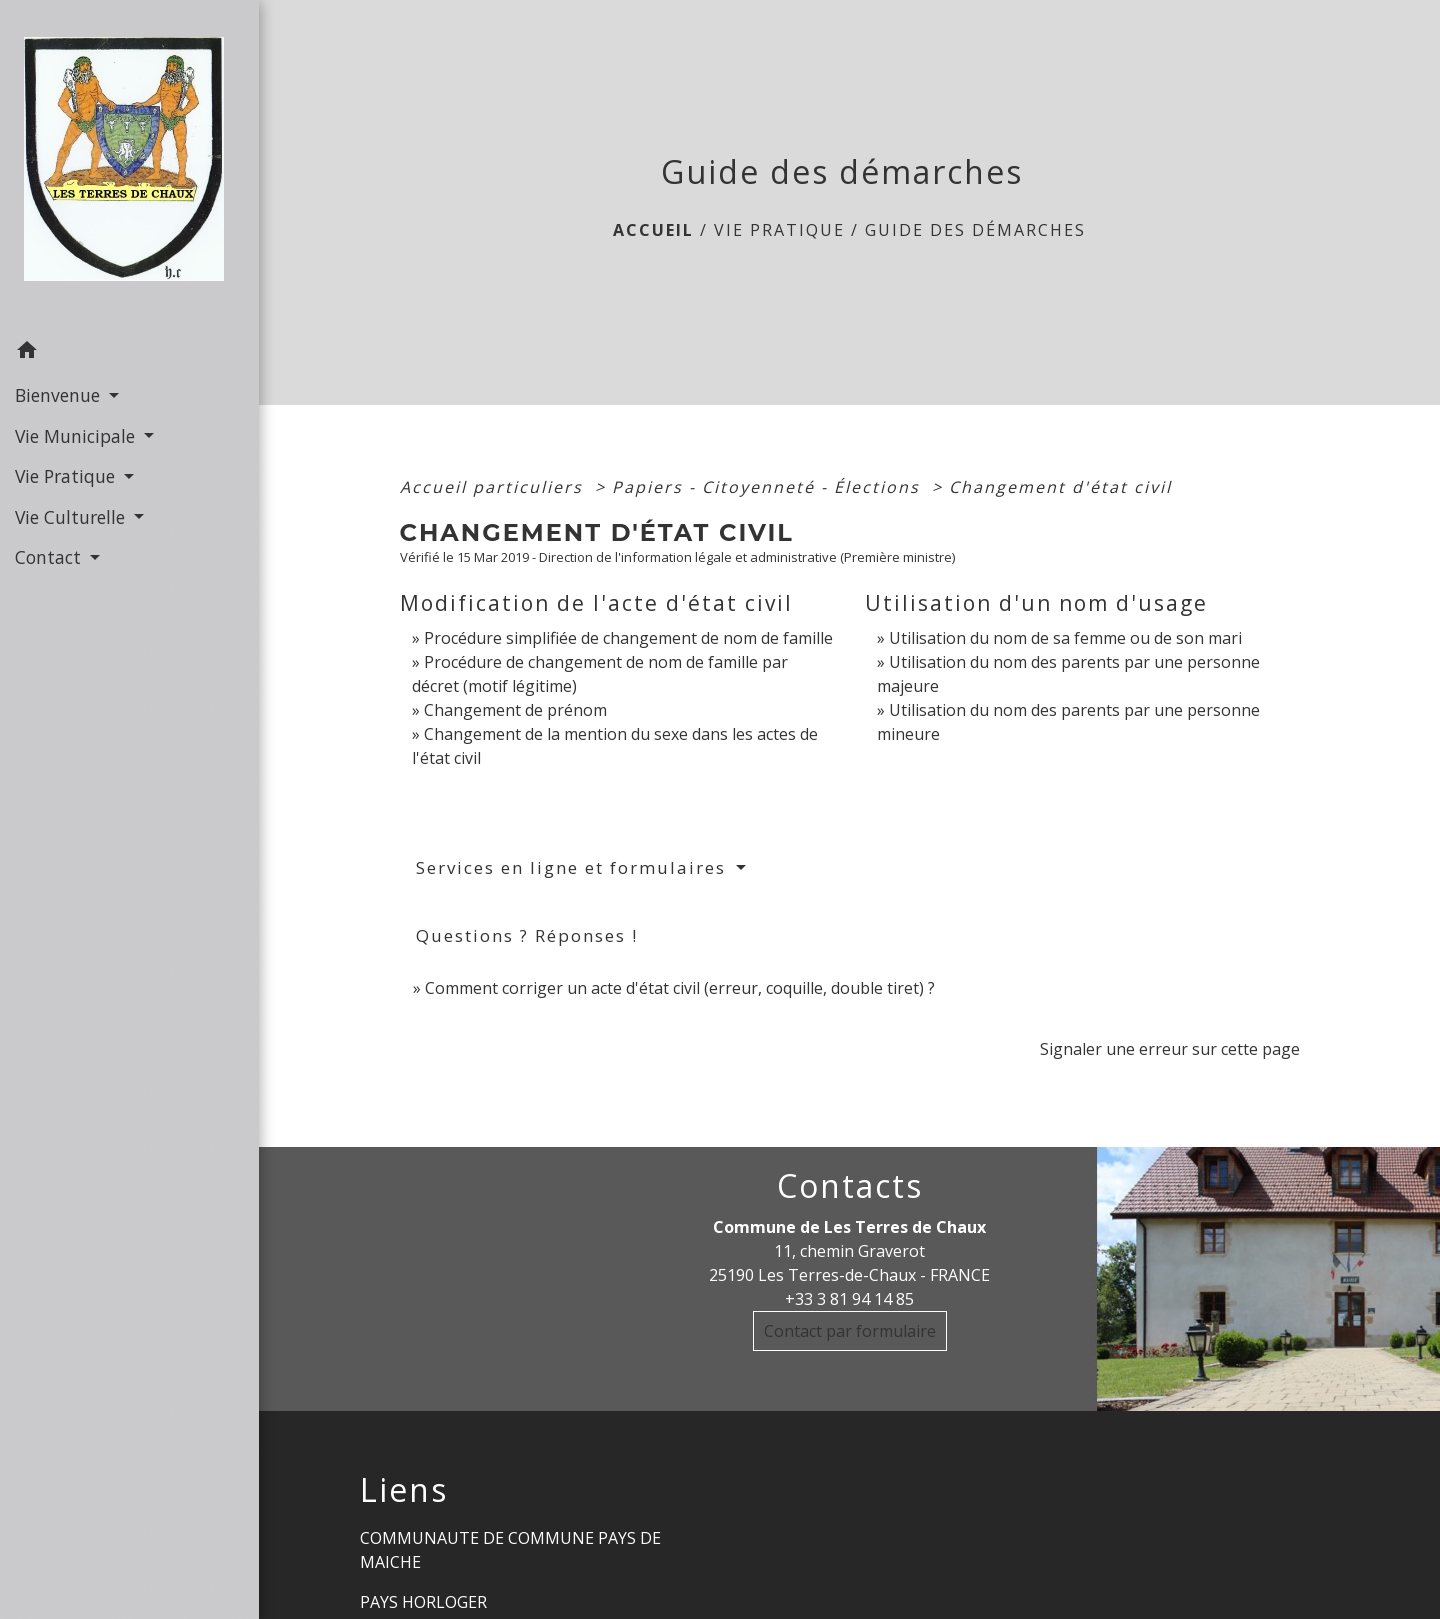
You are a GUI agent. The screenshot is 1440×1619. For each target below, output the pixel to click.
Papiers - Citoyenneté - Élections (769, 487)
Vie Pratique (779, 230)
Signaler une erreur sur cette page (1170, 1049)
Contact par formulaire (850, 1331)
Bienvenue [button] (60, 395)
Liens (404, 1490)
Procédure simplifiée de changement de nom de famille (628, 638)
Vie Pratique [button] (67, 476)
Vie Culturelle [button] (72, 517)
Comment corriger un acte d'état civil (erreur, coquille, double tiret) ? (680, 988)
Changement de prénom (515, 710)
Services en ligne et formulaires (574, 867)
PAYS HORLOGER (423, 1602)
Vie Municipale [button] (77, 436)
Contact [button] (50, 557)
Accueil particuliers (494, 487)
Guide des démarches (975, 230)
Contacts (850, 1186)
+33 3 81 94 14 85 (849, 1299)
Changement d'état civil (1060, 487)
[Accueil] (130, 165)
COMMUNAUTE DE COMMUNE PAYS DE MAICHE (510, 1550)
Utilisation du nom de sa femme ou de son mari (1065, 638)
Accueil (653, 230)
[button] (129, 353)
